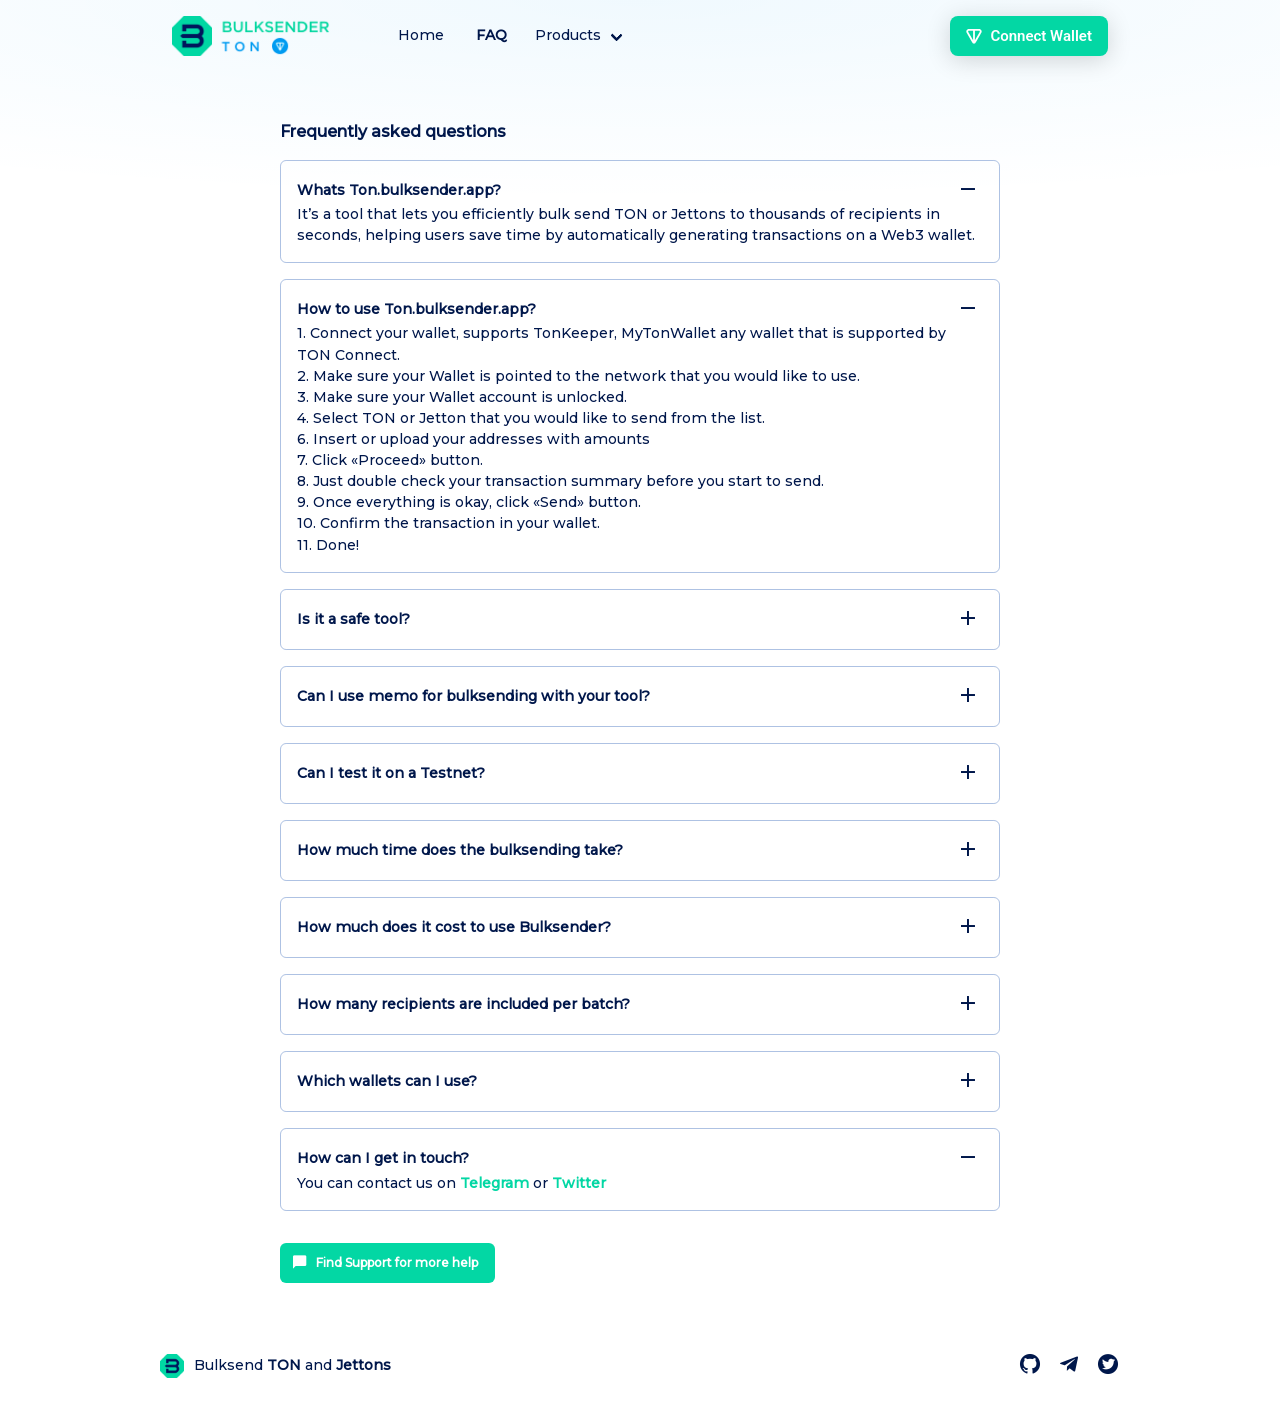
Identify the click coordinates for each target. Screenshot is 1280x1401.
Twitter (579, 1183)
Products (568, 35)
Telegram (494, 1183)
